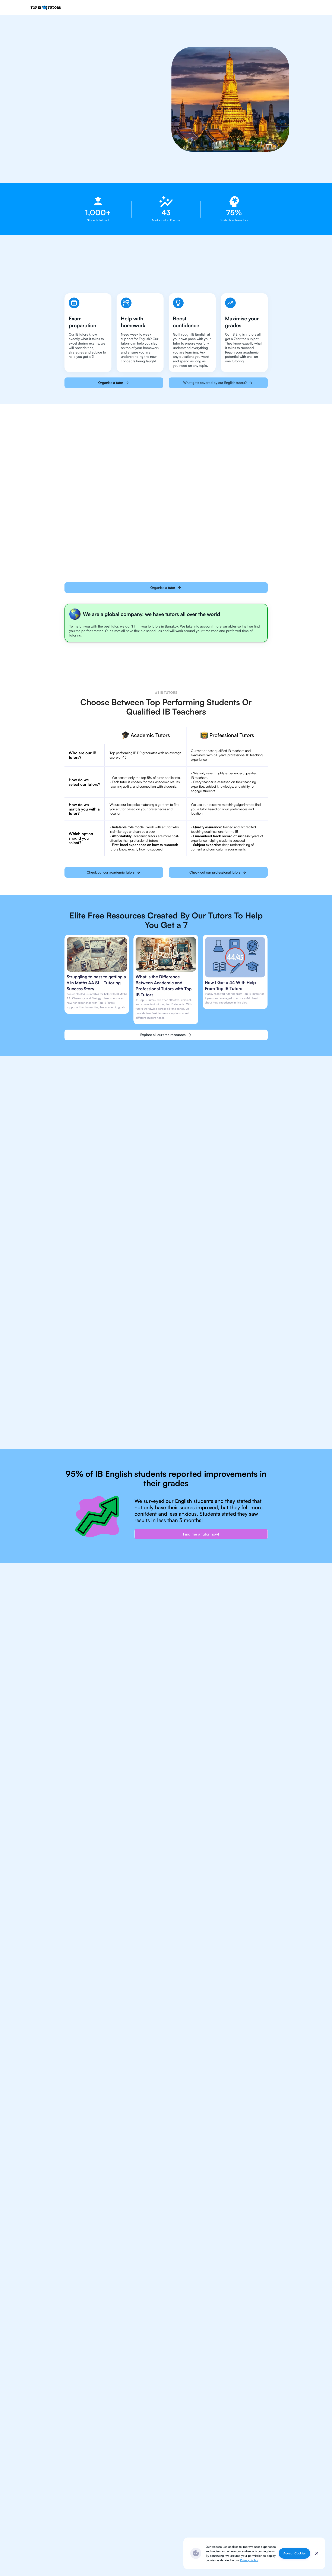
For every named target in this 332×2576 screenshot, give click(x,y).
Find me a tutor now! (201, 1534)
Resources (220, 7)
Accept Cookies (294, 2553)
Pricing (199, 7)
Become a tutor (247, 7)
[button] (98, 7)
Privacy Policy (249, 2560)
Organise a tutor (283, 7)
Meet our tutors (175, 7)
